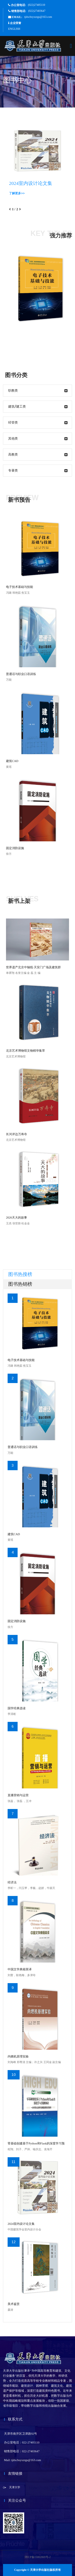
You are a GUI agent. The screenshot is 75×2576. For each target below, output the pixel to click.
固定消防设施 (15, 848)
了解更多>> (17, 193)
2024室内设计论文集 (30, 183)
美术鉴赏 (14, 2304)
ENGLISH (14, 28)
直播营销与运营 (18, 1795)
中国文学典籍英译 (20, 1969)
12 (14, 2242)
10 (14, 2075)
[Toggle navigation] (71, 46)
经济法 (12, 1882)
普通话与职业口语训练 (21, 674)
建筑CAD (12, 761)
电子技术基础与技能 (19, 586)
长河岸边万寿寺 (16, 1134)
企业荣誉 (15, 23)
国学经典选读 (17, 1708)
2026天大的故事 (16, 1217)
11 (13, 2162)
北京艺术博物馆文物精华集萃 (25, 1050)
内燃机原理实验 (18, 2056)
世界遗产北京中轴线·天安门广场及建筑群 (33, 967)
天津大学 (14, 2487)
